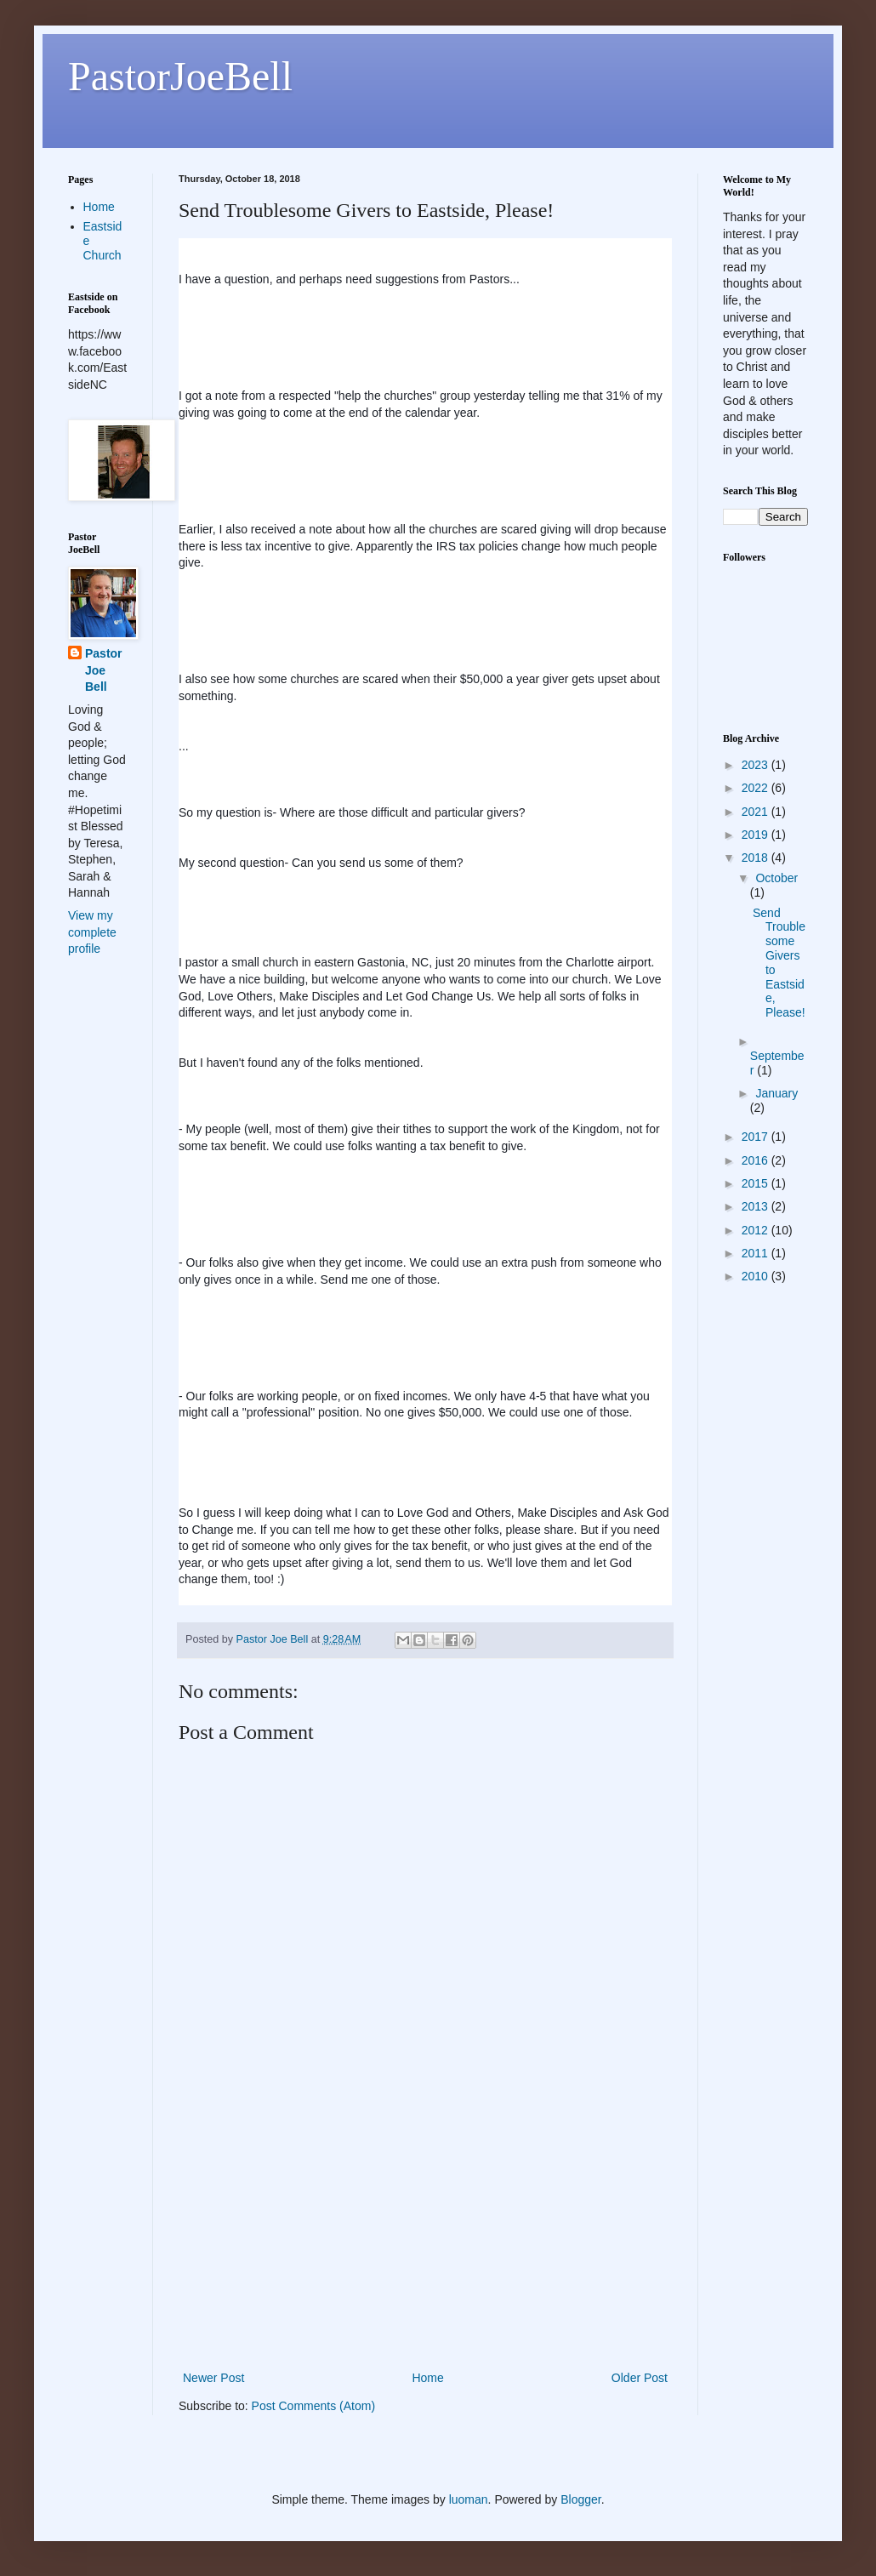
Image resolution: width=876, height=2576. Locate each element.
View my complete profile (92, 932)
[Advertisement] (425, 2240)
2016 (756, 1160)
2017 (756, 1136)
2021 (756, 811)
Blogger (580, 2499)
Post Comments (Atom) (313, 2406)
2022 (756, 788)
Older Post (639, 2378)
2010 (756, 1276)
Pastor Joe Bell (103, 670)
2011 (756, 1253)
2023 (756, 765)
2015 (756, 1183)
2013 (756, 1206)
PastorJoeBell (180, 76)
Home (427, 2378)
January (776, 1093)
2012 (756, 1230)
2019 (756, 834)
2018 (756, 857)
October (776, 878)
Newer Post (213, 2378)
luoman (468, 2499)
